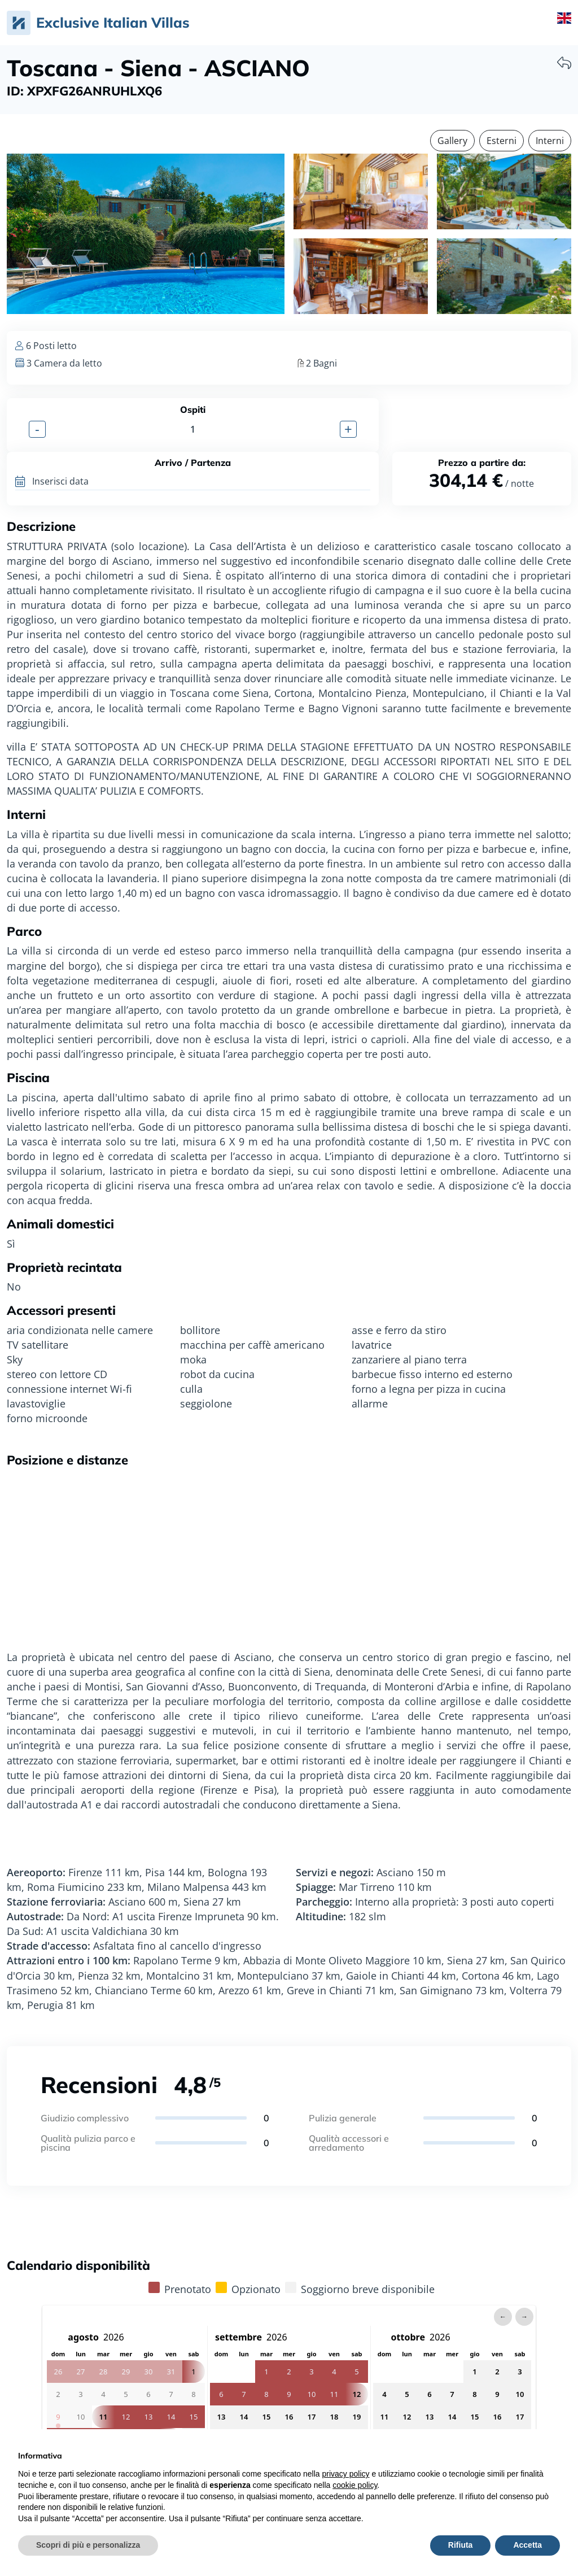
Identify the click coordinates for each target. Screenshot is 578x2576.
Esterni (501, 140)
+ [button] (348, 429)
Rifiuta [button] (460, 2544)
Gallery (452, 140)
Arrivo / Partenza (193, 462)
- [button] (37, 429)
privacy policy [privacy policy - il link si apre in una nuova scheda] (346, 2473)
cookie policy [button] (354, 2485)
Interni (550, 140)
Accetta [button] (527, 2544)
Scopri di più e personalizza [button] (88, 2544)
